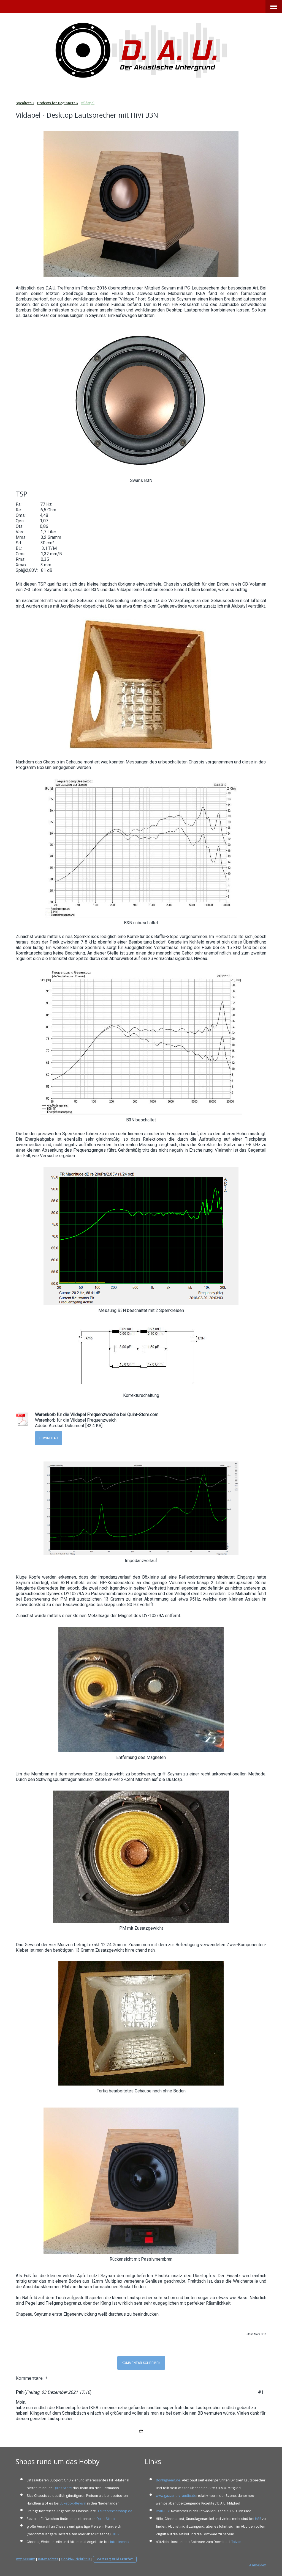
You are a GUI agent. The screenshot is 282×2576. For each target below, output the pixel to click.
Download (48, 1438)
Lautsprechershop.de (115, 2511)
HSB (258, 2519)
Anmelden (257, 2565)
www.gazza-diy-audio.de (176, 2496)
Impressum (25, 2559)
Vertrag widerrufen (115, 2559)
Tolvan (236, 2542)
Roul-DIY (162, 2511)
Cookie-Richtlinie (76, 2559)
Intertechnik (119, 2542)
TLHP (115, 2534)
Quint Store (62, 2488)
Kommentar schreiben (141, 2363)
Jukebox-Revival (73, 2503)
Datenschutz (48, 2559)
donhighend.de (168, 2480)
